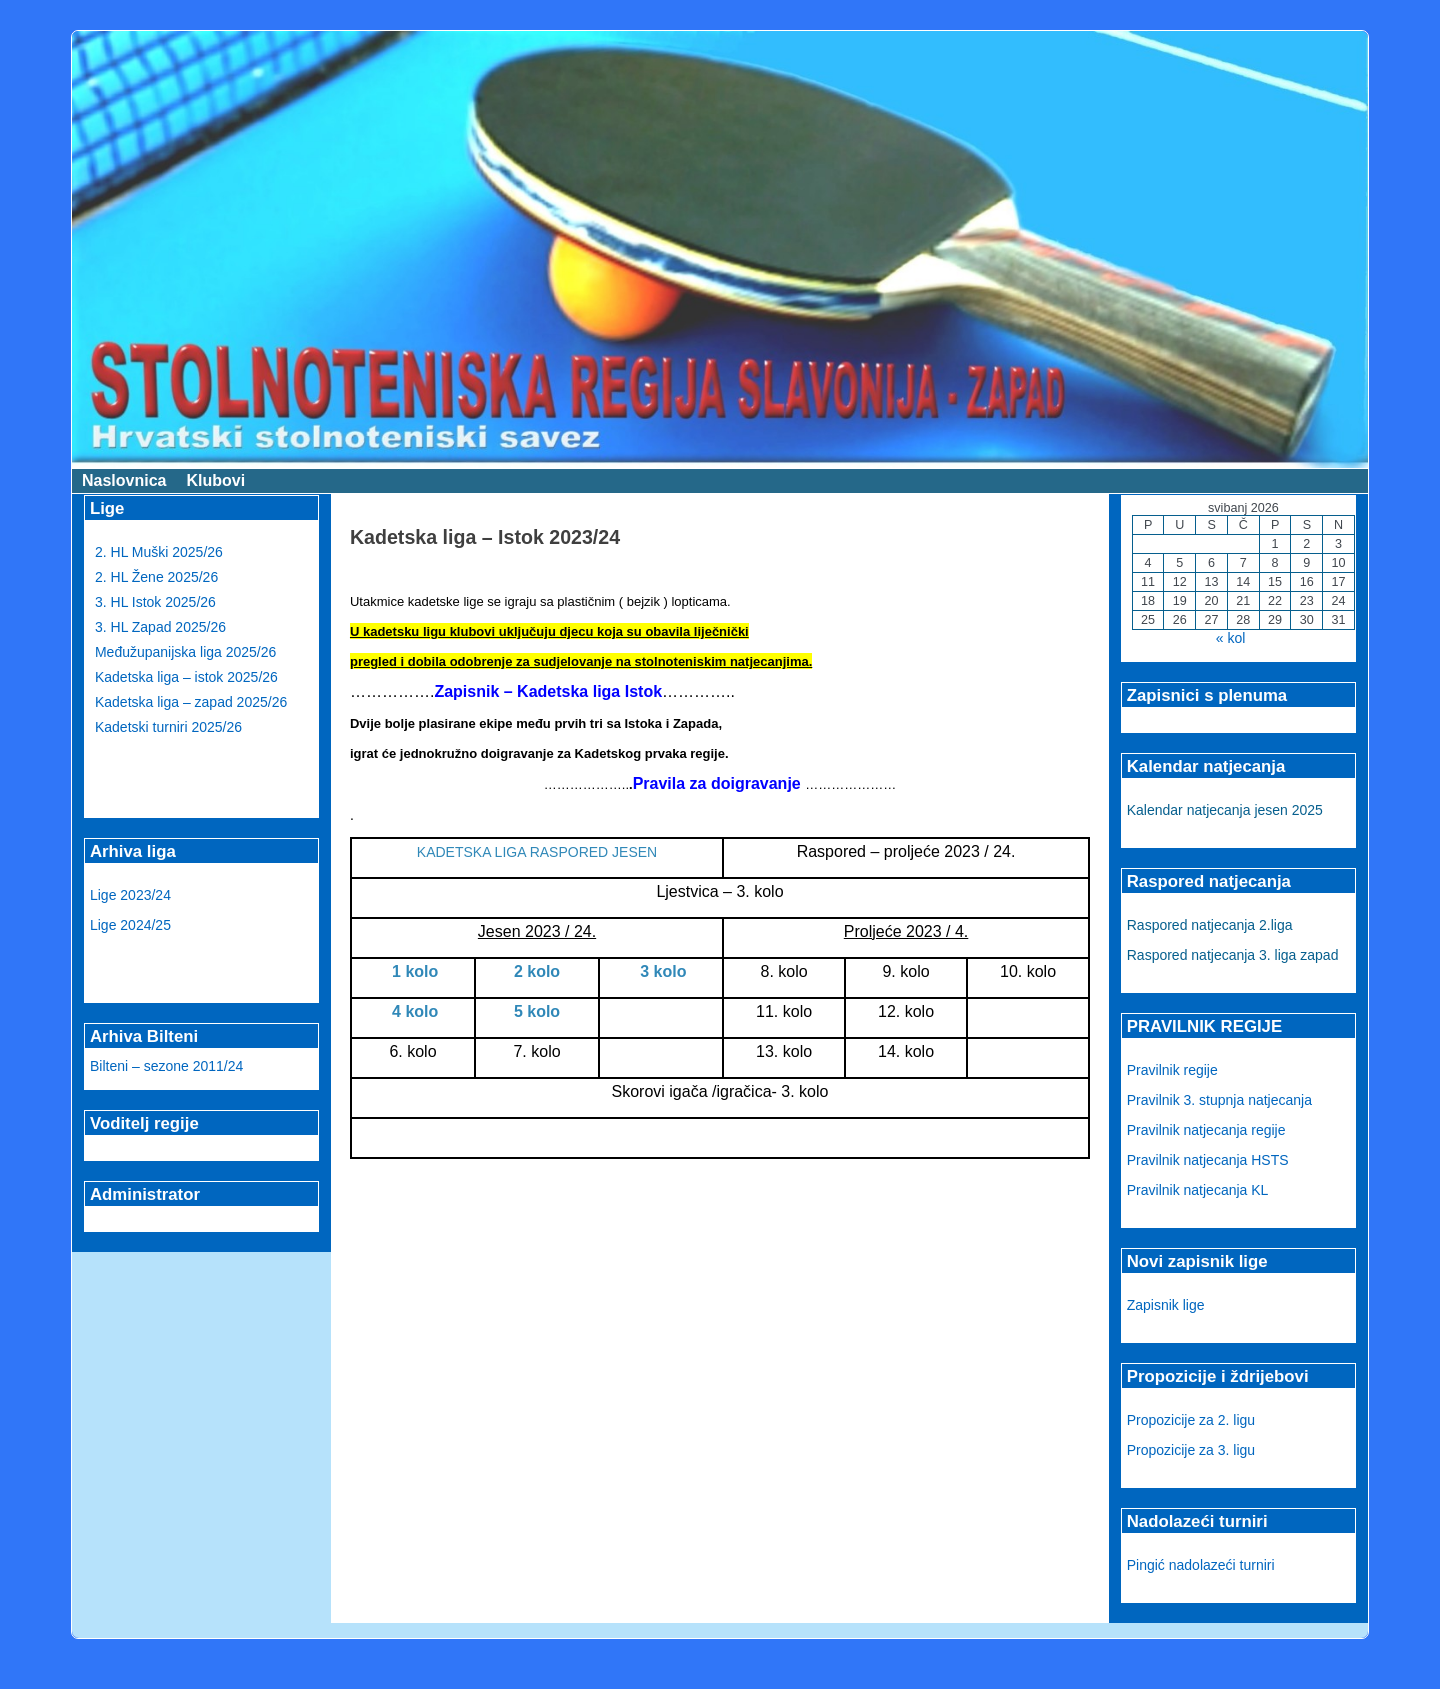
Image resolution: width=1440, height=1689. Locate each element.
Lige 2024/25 (130, 925)
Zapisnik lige (1166, 1305)
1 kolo (413, 971)
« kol (1231, 638)
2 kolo (537, 971)
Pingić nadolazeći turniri (1201, 1565)
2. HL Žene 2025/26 (156, 577)
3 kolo (661, 971)
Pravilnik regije (1172, 1070)
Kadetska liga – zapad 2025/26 (191, 702)
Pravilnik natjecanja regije (1206, 1130)
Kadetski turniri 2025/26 (168, 727)
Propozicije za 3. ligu (1191, 1450)
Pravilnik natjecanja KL (1198, 1190)
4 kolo (413, 1011)
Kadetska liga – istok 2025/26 (186, 677)
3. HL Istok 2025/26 (155, 602)
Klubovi (215, 480)
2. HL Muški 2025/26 (159, 552)
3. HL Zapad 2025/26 (160, 627)
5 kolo (537, 1011)
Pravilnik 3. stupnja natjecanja (1219, 1100)
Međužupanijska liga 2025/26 (185, 652)
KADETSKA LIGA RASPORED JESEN (537, 852)
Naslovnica (124, 480)
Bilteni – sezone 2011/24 (166, 1066)
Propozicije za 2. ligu (1191, 1420)
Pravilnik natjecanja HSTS (1208, 1160)
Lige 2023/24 (130, 895)
